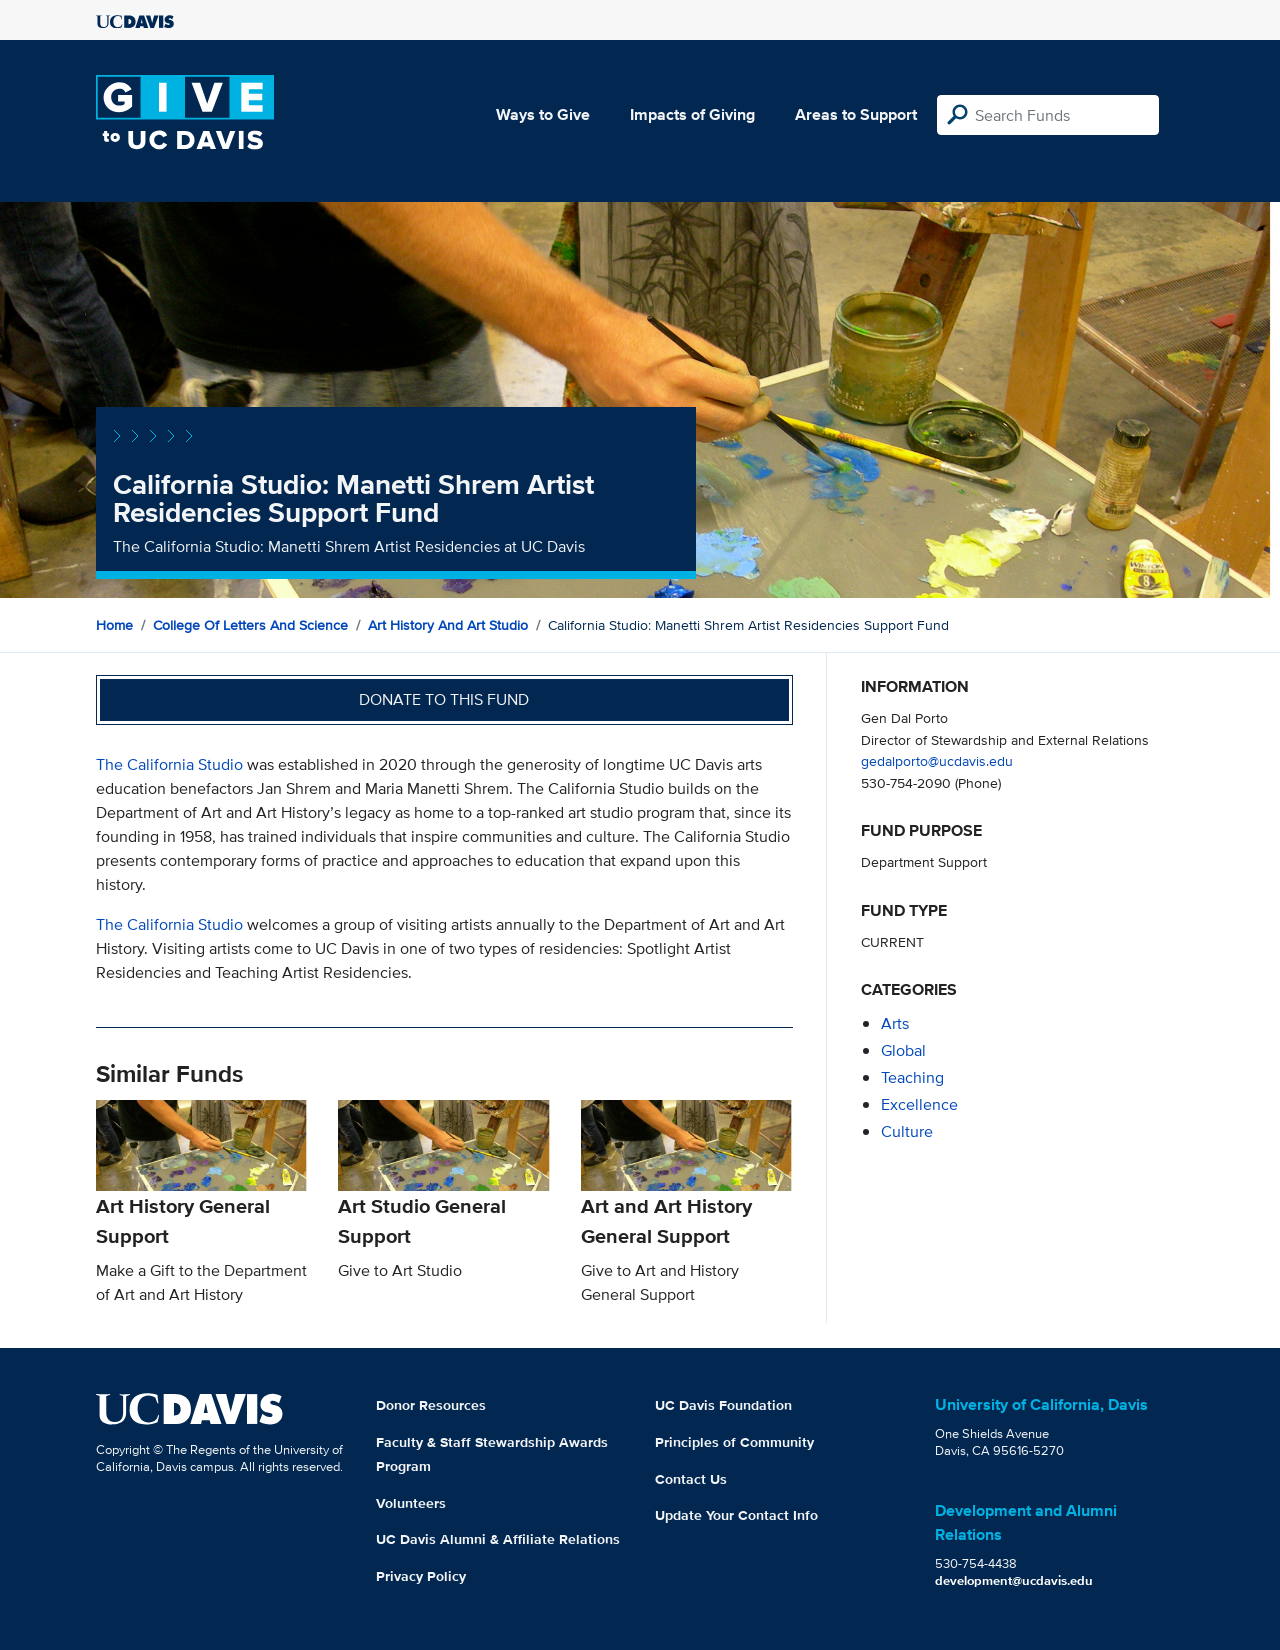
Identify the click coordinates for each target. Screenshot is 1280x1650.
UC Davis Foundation (723, 1405)
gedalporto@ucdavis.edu (937, 760)
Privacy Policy (421, 1576)
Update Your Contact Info (736, 1515)
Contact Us (691, 1479)
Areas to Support (856, 114)
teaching (912, 1077)
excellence (919, 1104)
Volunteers (411, 1503)
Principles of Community (734, 1442)
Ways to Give (543, 114)
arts (895, 1023)
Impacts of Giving (692, 114)
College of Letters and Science (250, 625)
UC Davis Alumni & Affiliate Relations (498, 1539)
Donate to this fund (444, 699)
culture (907, 1131)
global (903, 1050)
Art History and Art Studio (448, 625)
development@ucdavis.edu (1014, 1580)
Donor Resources (431, 1405)
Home (114, 625)
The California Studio (169, 764)
